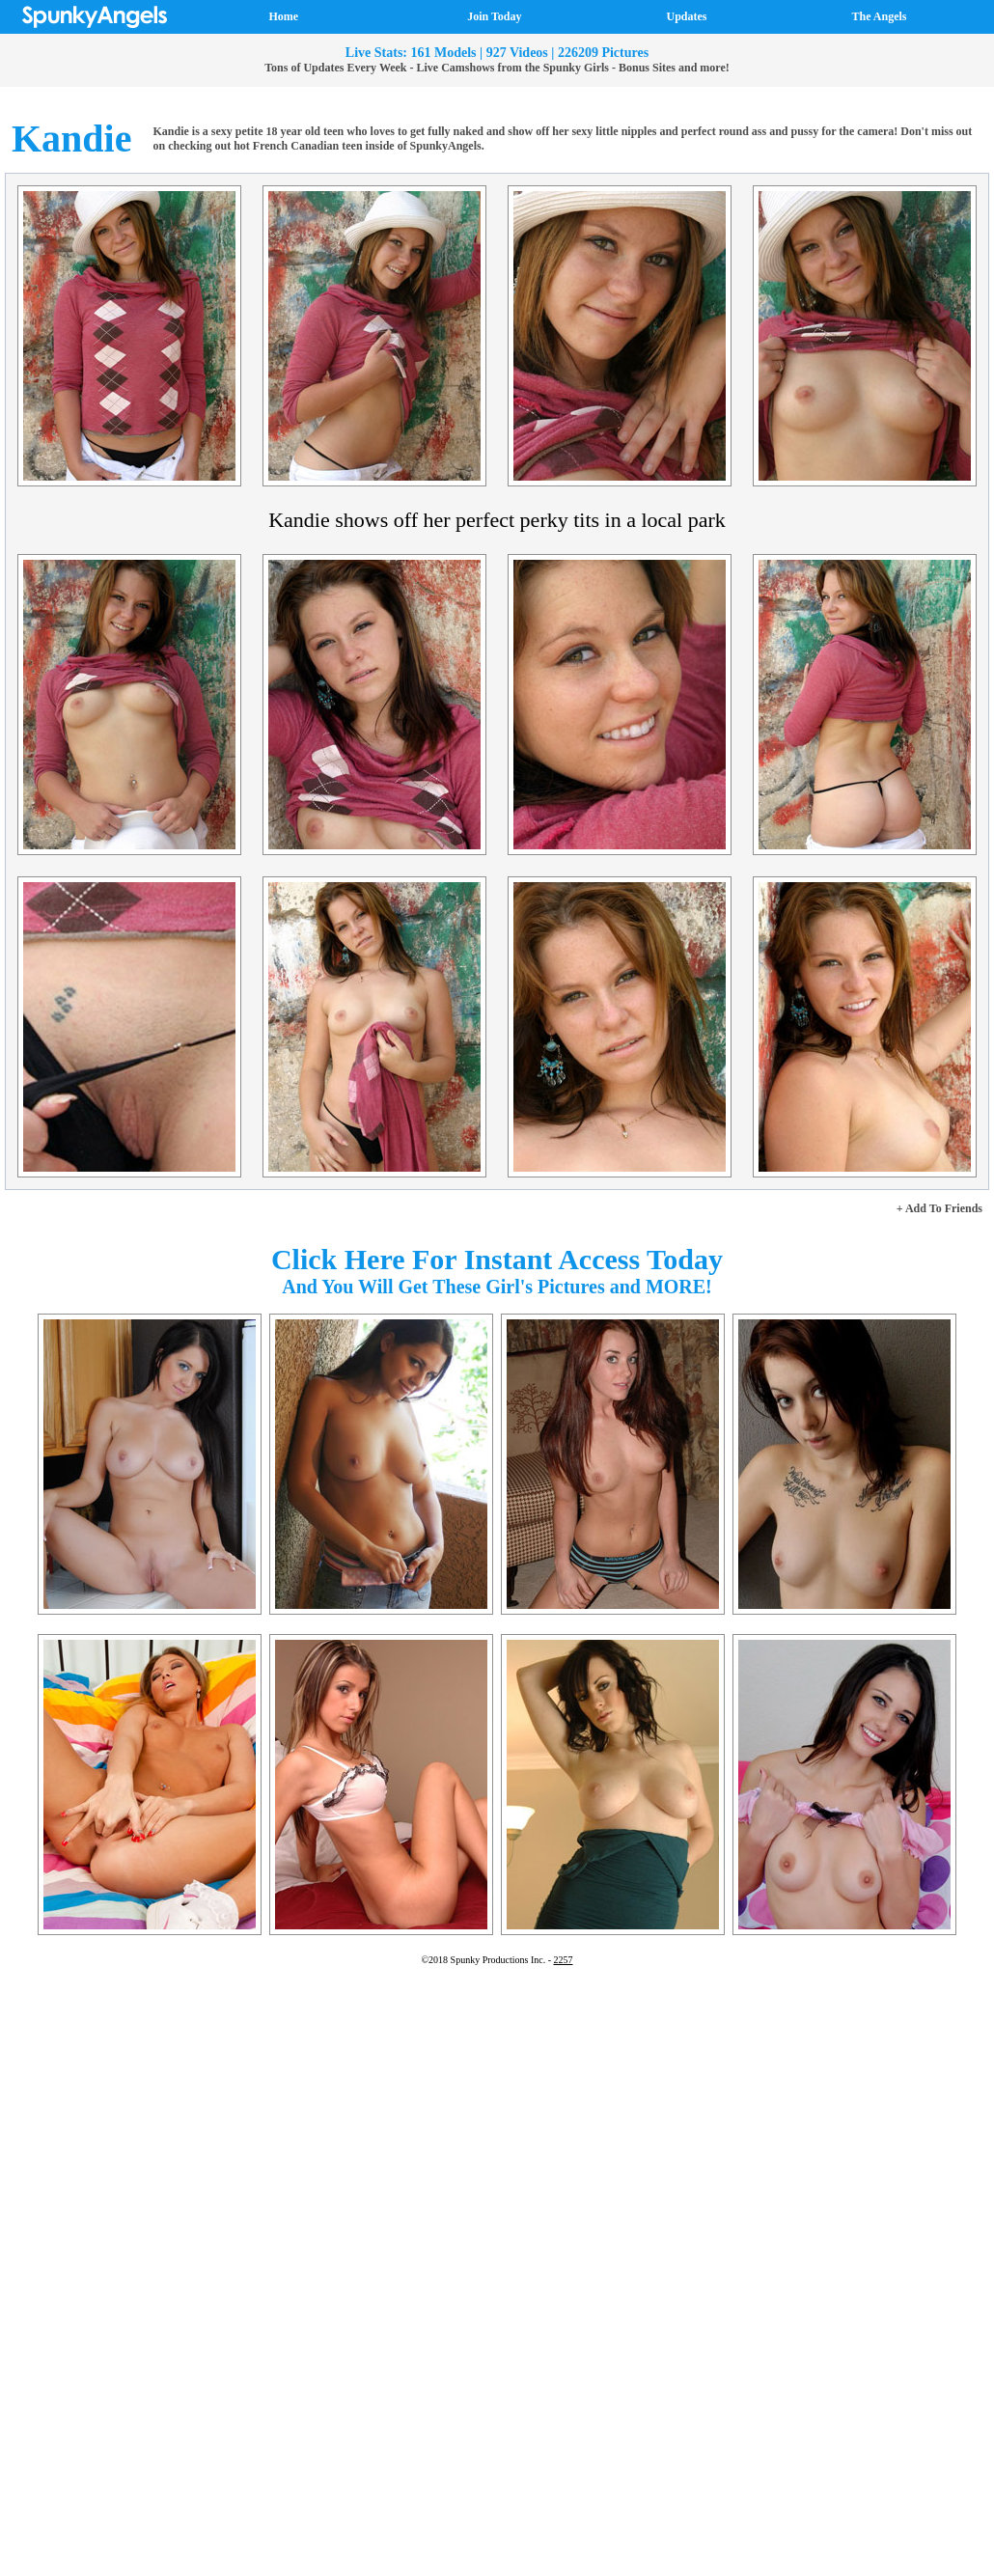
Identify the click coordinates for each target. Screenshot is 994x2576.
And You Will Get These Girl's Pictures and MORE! (497, 1286)
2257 (563, 1959)
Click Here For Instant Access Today (497, 1259)
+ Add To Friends (939, 1208)
